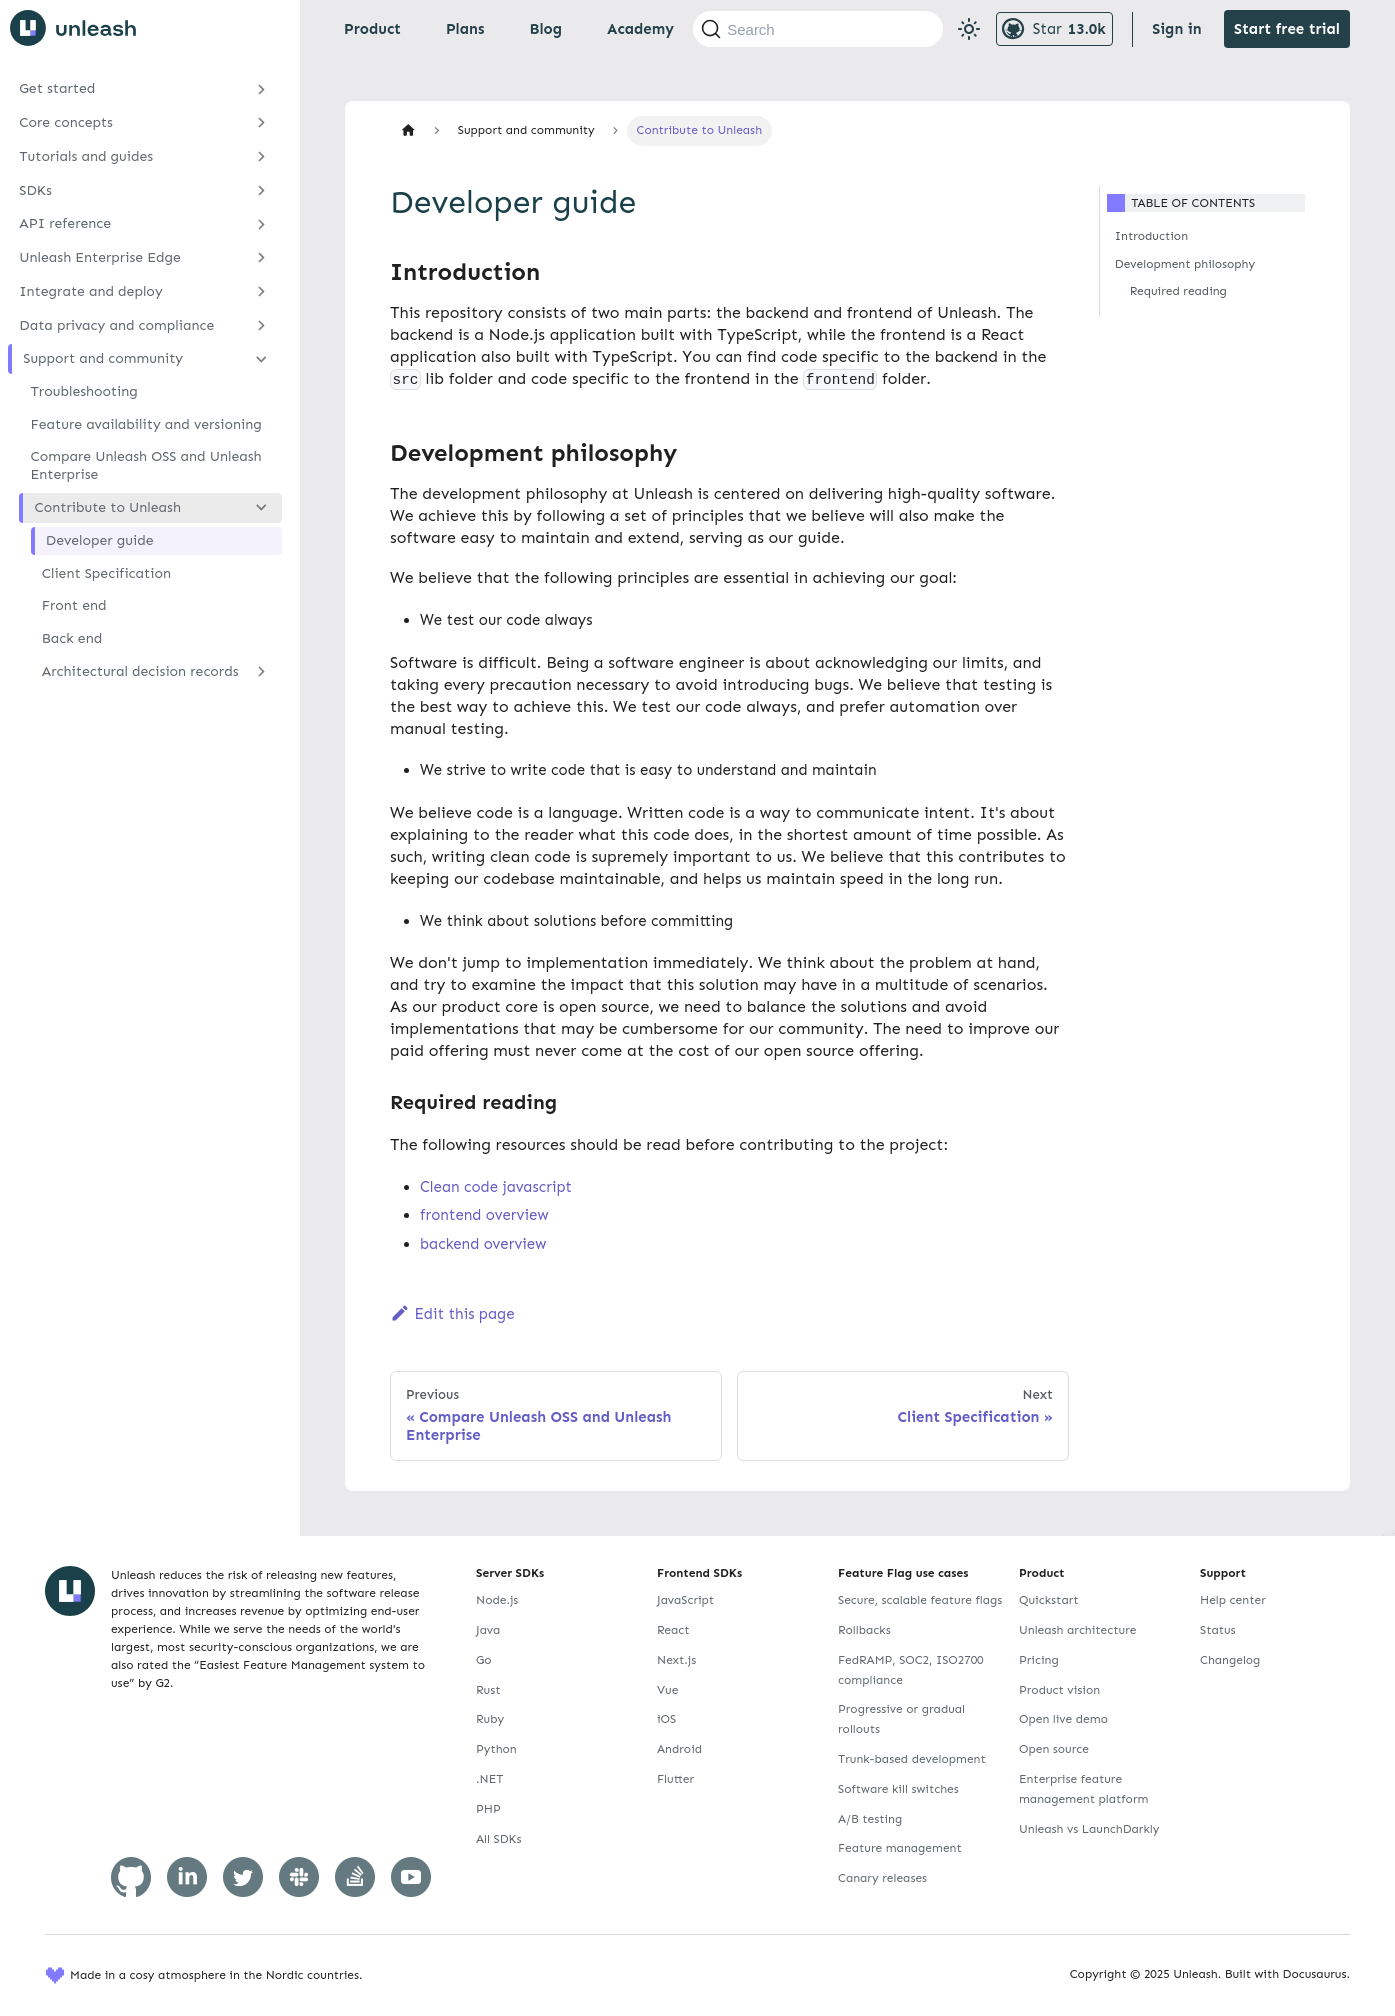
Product (372, 29)
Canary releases (882, 1878)
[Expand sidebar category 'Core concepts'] (261, 123)
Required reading (1178, 291)
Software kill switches (898, 1789)
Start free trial (1287, 29)
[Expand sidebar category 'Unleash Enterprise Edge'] (261, 258)
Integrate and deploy (90, 291)
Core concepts (66, 122)
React (673, 1630)
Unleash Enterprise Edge (99, 257)
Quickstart (1049, 1600)
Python (496, 1749)
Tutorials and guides (86, 156)
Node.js (497, 1600)
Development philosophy (1185, 264)
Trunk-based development (912, 1759)
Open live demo (1063, 1719)
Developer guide (100, 540)
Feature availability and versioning (146, 424)
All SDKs (498, 1839)
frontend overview (484, 1215)
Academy (640, 29)
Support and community (103, 358)
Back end (72, 638)
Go (484, 1660)
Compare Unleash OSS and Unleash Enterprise (146, 465)
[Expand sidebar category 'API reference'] (261, 224)
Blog (545, 29)
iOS (666, 1719)
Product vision (1059, 1690)
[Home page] (408, 130)
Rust (488, 1690)
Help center (1233, 1600)
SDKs (35, 190)
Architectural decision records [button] (140, 671)
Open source (1054, 1749)
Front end (74, 605)
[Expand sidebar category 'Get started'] (261, 89)
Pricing (1039, 1660)
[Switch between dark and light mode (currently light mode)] (969, 29)
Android (679, 1749)
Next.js (676, 1660)
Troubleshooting (84, 391)
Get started (57, 88)
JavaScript (685, 1600)
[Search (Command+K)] (818, 29)
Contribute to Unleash (108, 507)
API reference (65, 223)
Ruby (490, 1719)
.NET (489, 1779)
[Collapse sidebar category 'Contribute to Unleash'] (261, 508)
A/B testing (870, 1819)
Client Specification (106, 573)
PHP (488, 1809)
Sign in (1176, 29)
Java (488, 1630)
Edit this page (452, 1314)
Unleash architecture (1078, 1630)
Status (1218, 1630)
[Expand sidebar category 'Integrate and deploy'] (261, 292)
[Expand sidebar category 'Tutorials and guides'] (261, 157)
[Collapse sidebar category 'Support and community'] (261, 359)
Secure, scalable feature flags (920, 1600)
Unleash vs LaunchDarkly (1089, 1829)
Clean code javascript (496, 1187)
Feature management (900, 1848)
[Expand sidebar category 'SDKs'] (261, 190)
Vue (667, 1690)
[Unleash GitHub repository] (1054, 29)
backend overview (483, 1244)
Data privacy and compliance (116, 325)
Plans (465, 29)
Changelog (1230, 1660)
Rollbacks (864, 1630)
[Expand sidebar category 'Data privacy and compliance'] (261, 325)
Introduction (1151, 236)
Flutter (675, 1779)
